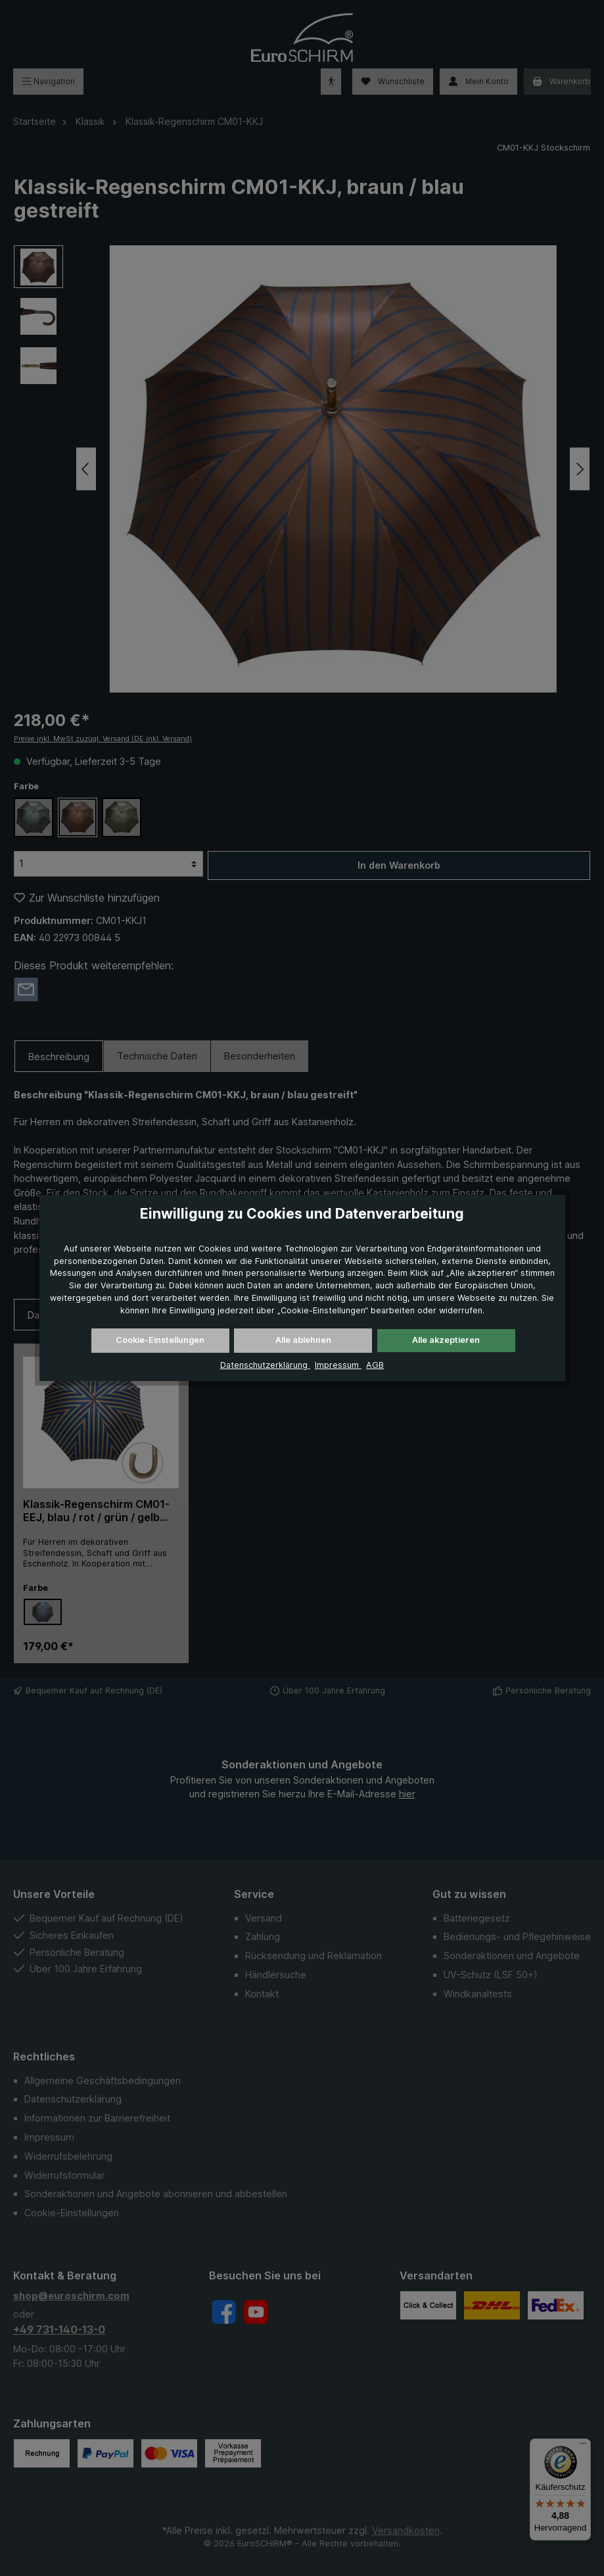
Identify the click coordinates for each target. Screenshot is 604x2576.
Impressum (338, 1365)
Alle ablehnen (303, 1340)
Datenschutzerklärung (265, 1365)
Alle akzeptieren (446, 1340)
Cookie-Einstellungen (160, 1340)
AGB (375, 1365)
